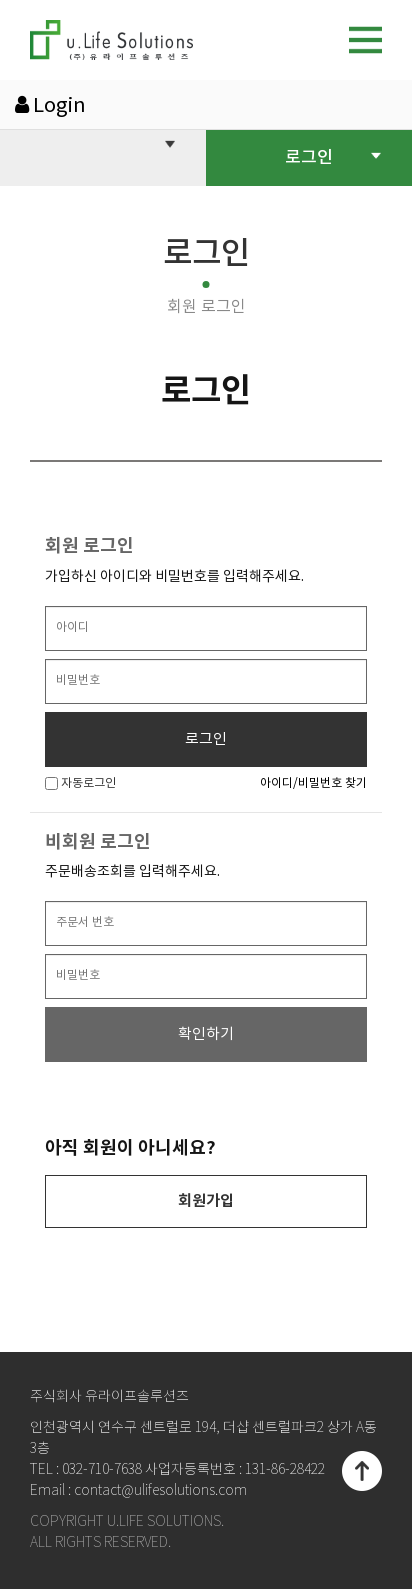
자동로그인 (80, 783)
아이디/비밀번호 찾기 (313, 783)
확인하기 (206, 1034)
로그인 (333, 156)
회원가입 (206, 1201)
